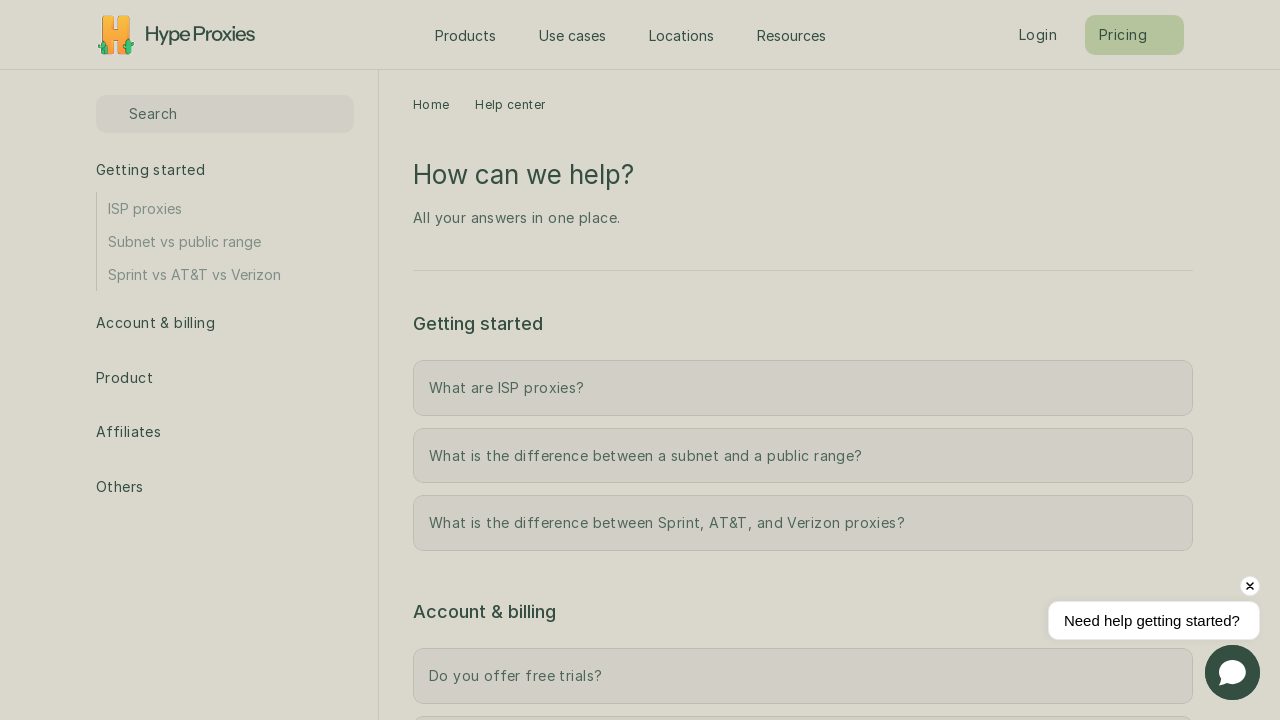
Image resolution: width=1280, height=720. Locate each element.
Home (431, 104)
